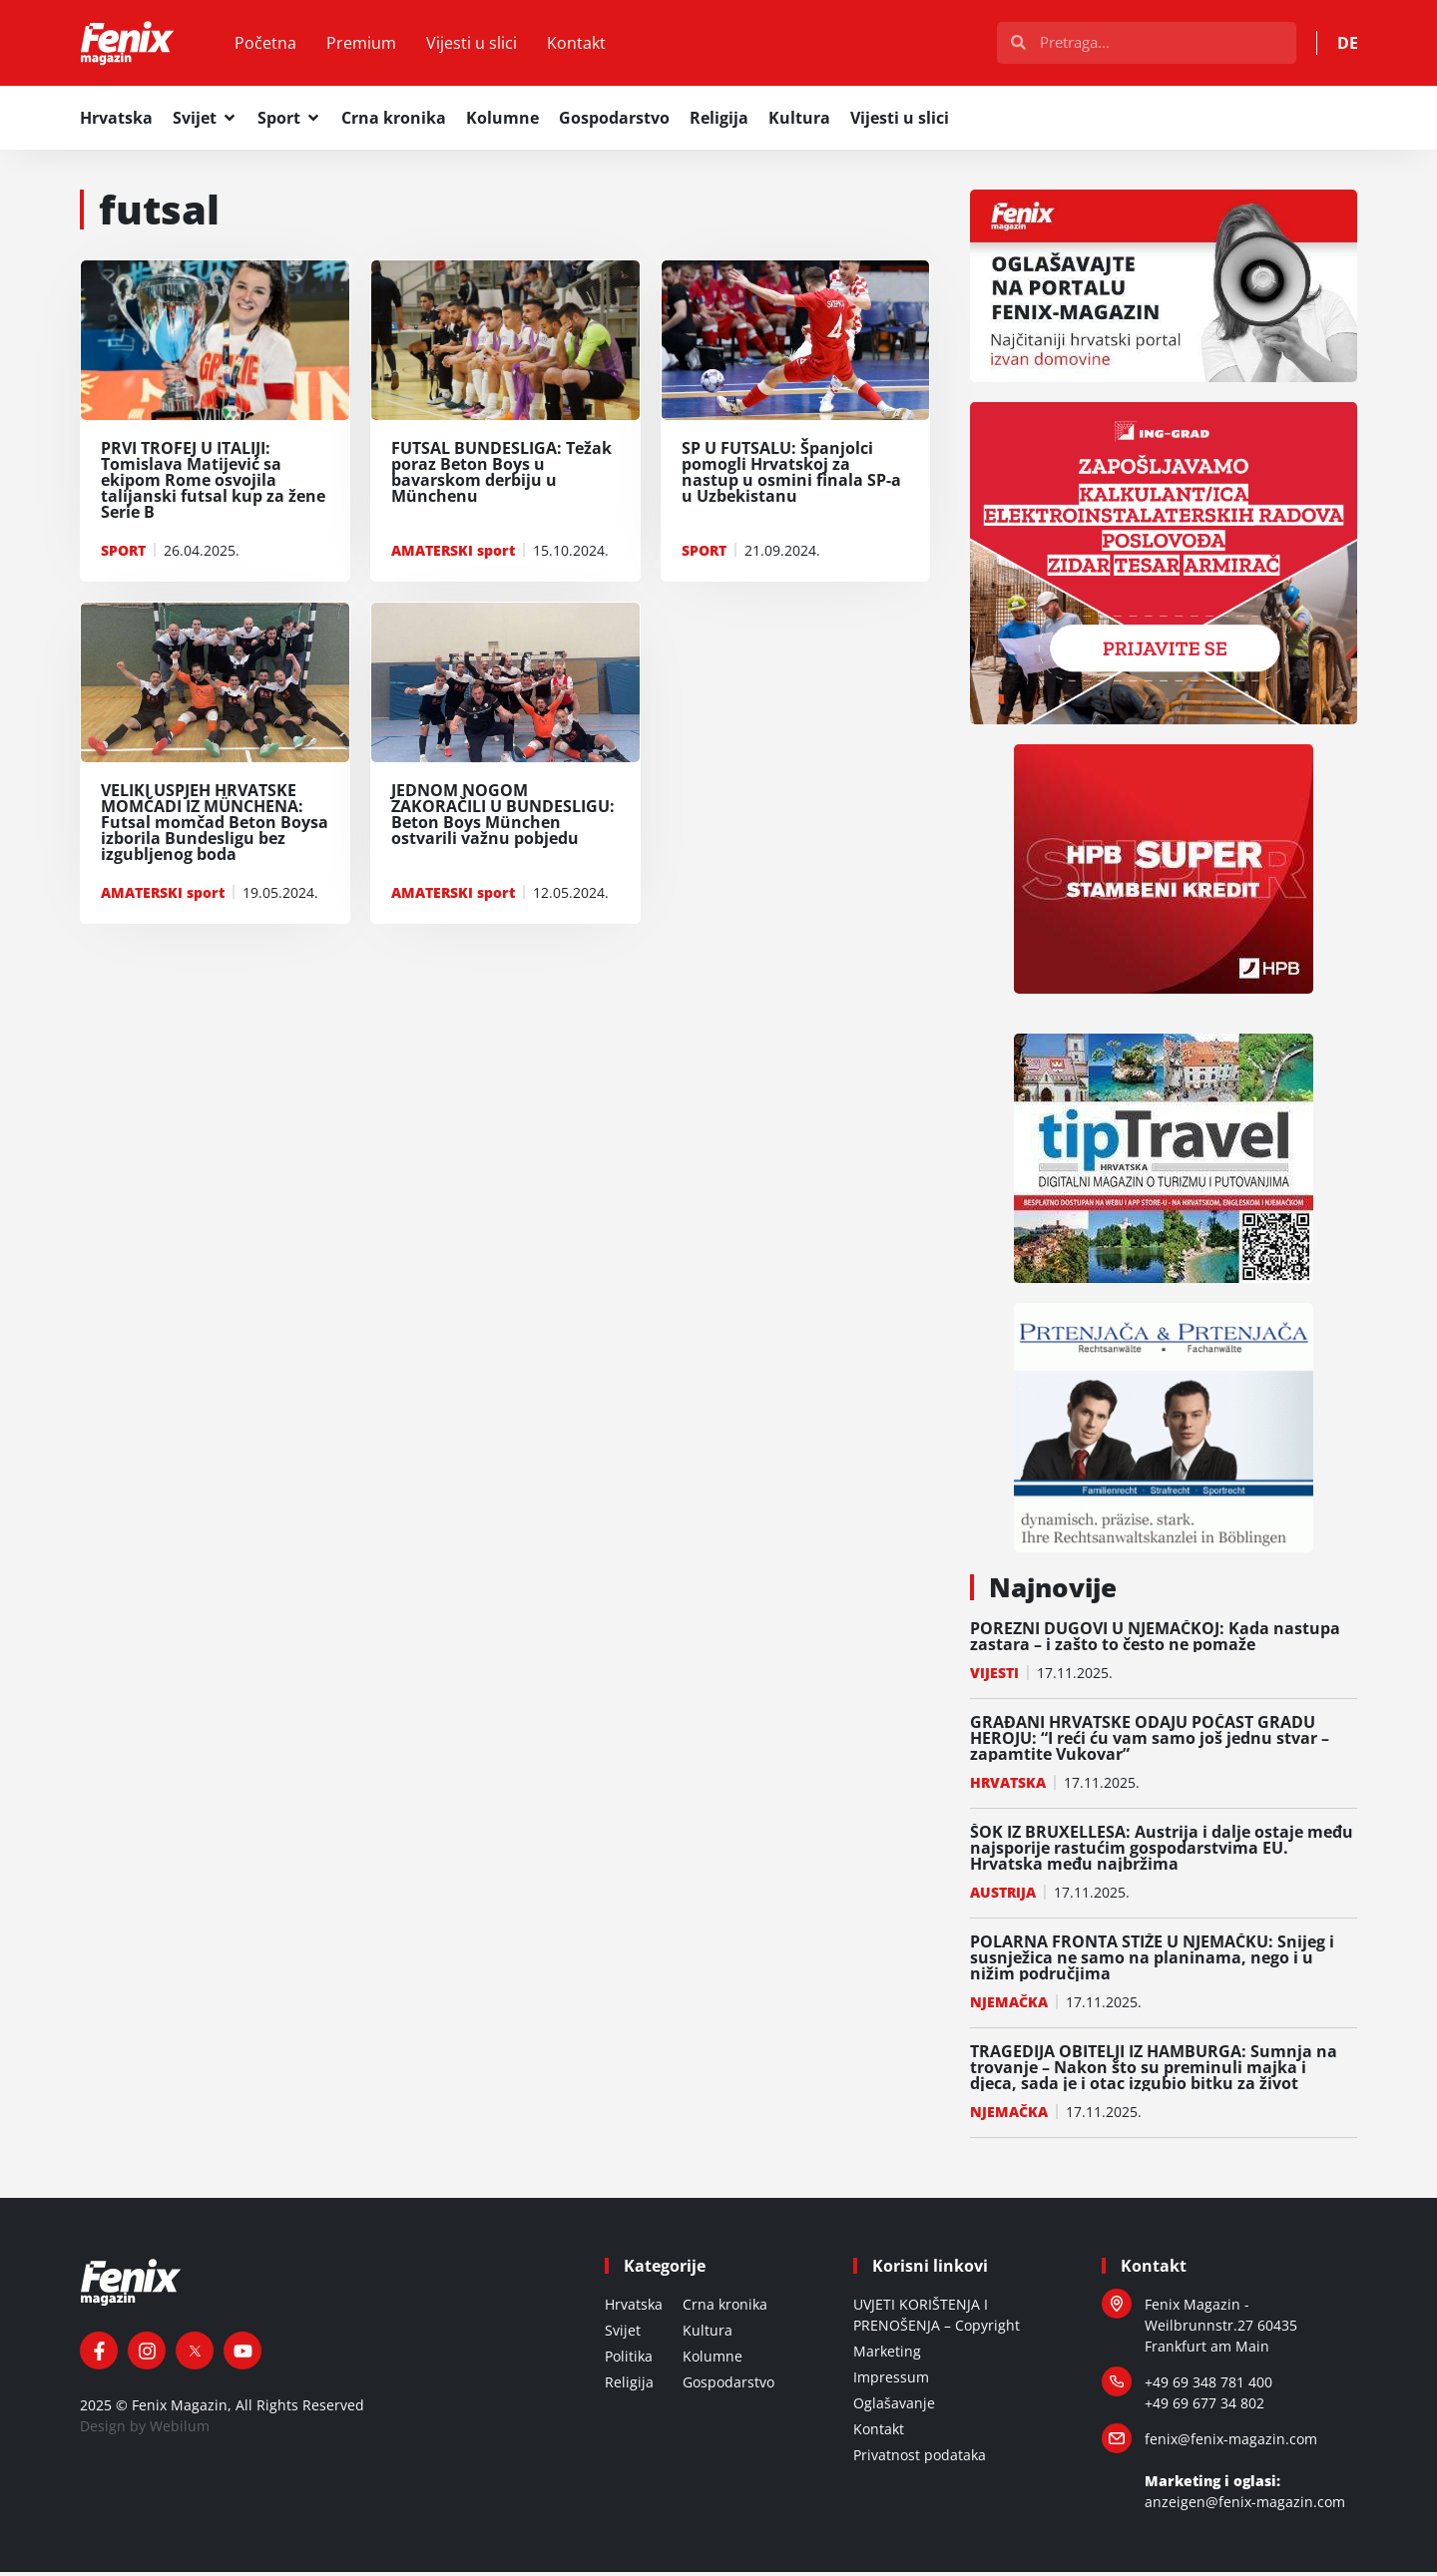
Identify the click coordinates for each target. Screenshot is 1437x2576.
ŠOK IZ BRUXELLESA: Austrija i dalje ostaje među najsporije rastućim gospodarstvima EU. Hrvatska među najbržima (1161, 1852)
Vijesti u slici (478, 45)
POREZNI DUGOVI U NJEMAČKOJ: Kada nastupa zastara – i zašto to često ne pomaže (1155, 1640)
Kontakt (583, 45)
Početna (272, 45)
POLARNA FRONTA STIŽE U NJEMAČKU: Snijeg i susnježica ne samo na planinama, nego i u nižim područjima (1152, 1961)
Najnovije (1053, 1591)
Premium (368, 45)
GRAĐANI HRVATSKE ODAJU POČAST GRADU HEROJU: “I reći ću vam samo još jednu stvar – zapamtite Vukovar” (1149, 1742)
